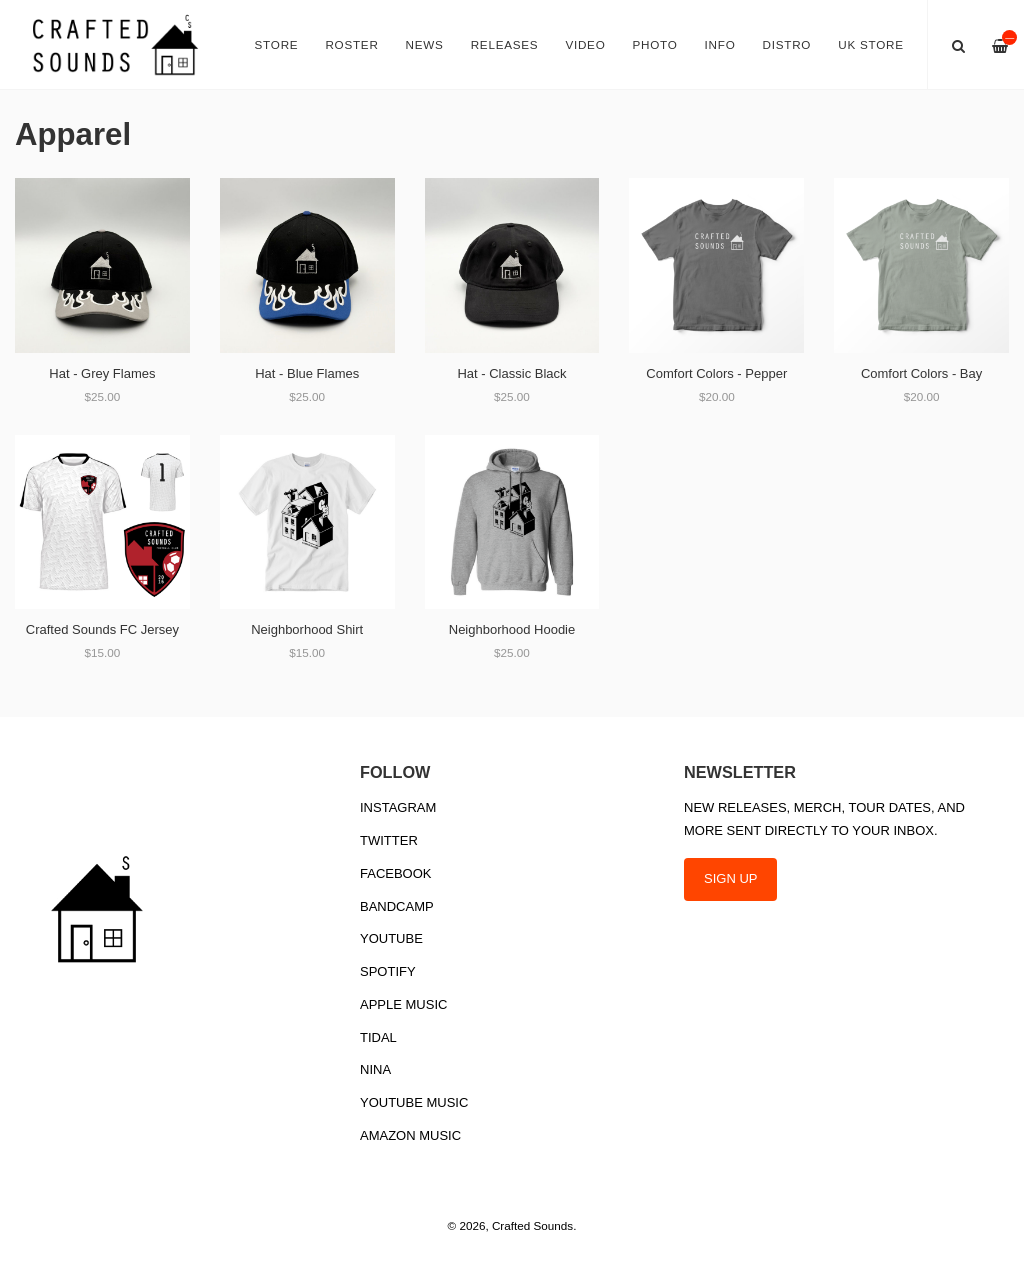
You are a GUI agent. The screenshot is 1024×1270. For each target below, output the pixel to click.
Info (720, 44)
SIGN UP (730, 878)
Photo (655, 44)
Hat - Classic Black (511, 373)
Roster (351, 44)
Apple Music (403, 1004)
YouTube (391, 938)
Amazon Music (410, 1135)
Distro (787, 44)
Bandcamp (397, 906)
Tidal (378, 1037)
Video (585, 44)
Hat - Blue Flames (307, 373)
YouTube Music (414, 1102)
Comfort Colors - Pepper (716, 373)
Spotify (388, 971)
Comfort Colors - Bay (921, 373)
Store (277, 44)
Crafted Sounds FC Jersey (102, 629)
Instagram (398, 807)
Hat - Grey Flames (102, 373)
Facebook (396, 873)
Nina (375, 1069)
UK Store (871, 44)
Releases (505, 44)
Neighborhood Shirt (307, 629)
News (425, 44)
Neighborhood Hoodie (512, 629)
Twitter (389, 840)
